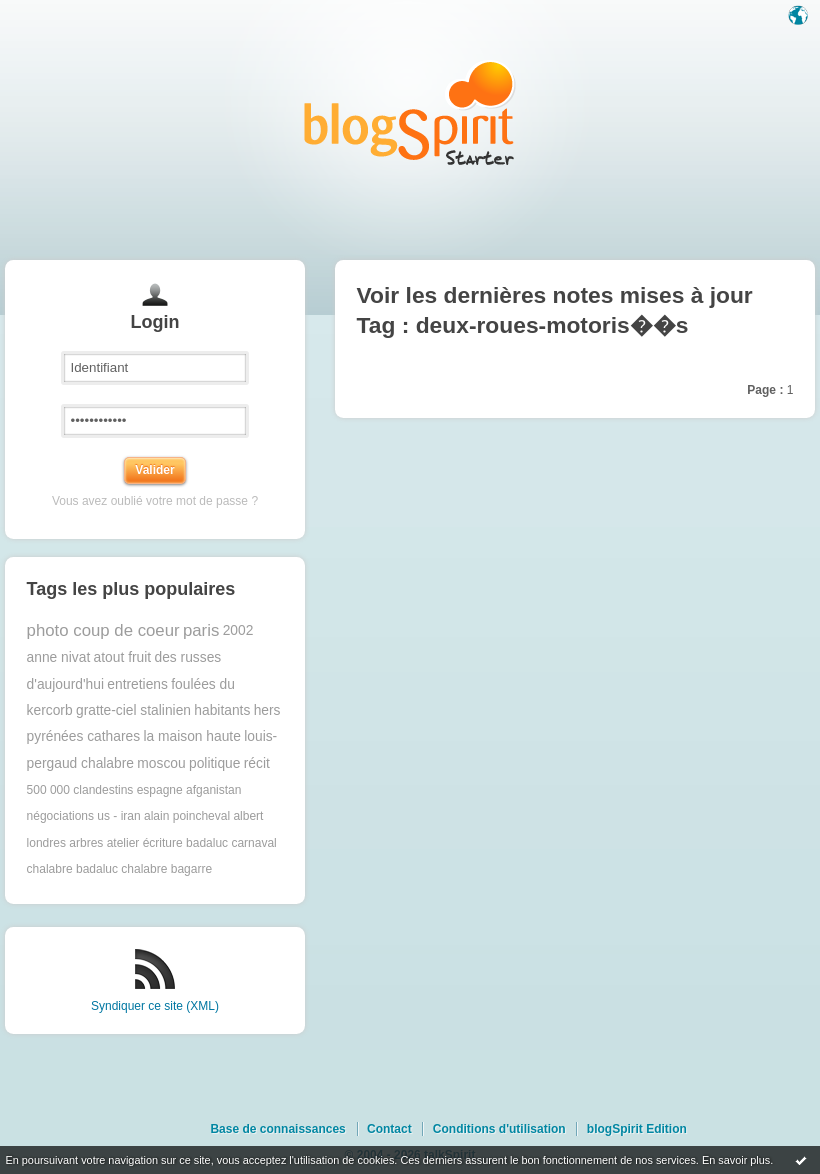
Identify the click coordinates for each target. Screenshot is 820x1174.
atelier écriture (145, 843)
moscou (161, 763)
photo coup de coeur (103, 630)
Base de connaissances (277, 1129)
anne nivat (59, 657)
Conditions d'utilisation (499, 1129)
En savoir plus (736, 1160)
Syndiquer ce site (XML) (155, 1006)
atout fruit (123, 657)
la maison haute (191, 736)
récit (257, 763)
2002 (238, 630)
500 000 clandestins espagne (105, 790)
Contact (389, 1129)
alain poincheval (187, 816)
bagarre (191, 869)
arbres (86, 843)
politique (214, 763)
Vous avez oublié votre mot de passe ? (155, 501)
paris (201, 630)
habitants (222, 710)
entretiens (137, 684)
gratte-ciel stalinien (133, 710)
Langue (800, 17)
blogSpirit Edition (637, 1129)
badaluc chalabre (121, 869)
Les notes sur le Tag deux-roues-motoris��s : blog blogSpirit (410, 112)
